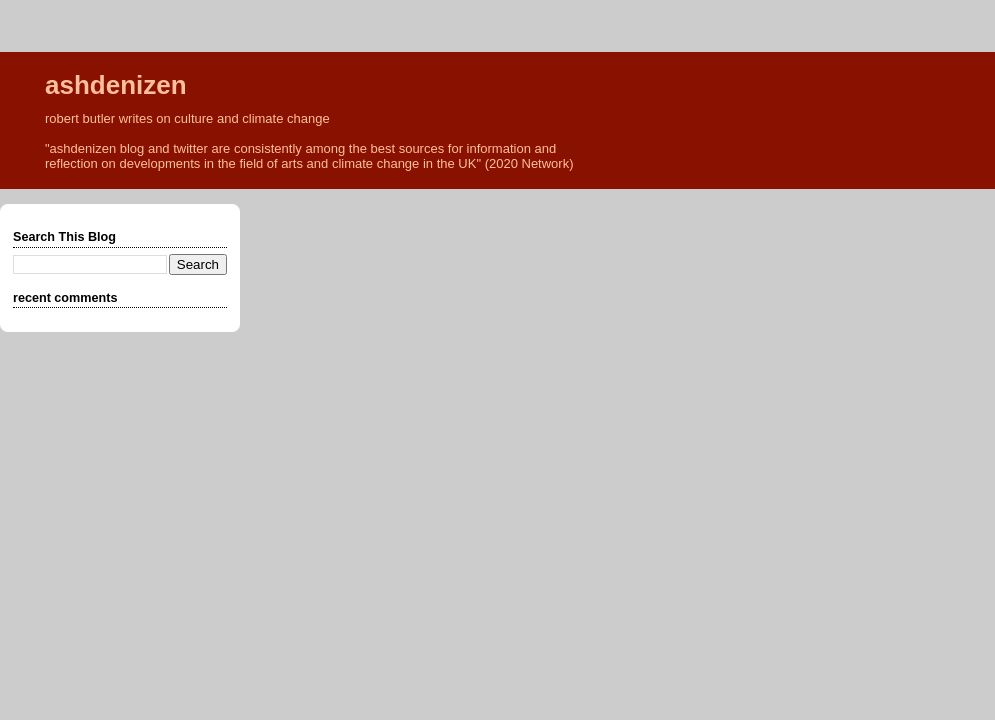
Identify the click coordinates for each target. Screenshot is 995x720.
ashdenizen (116, 85)
